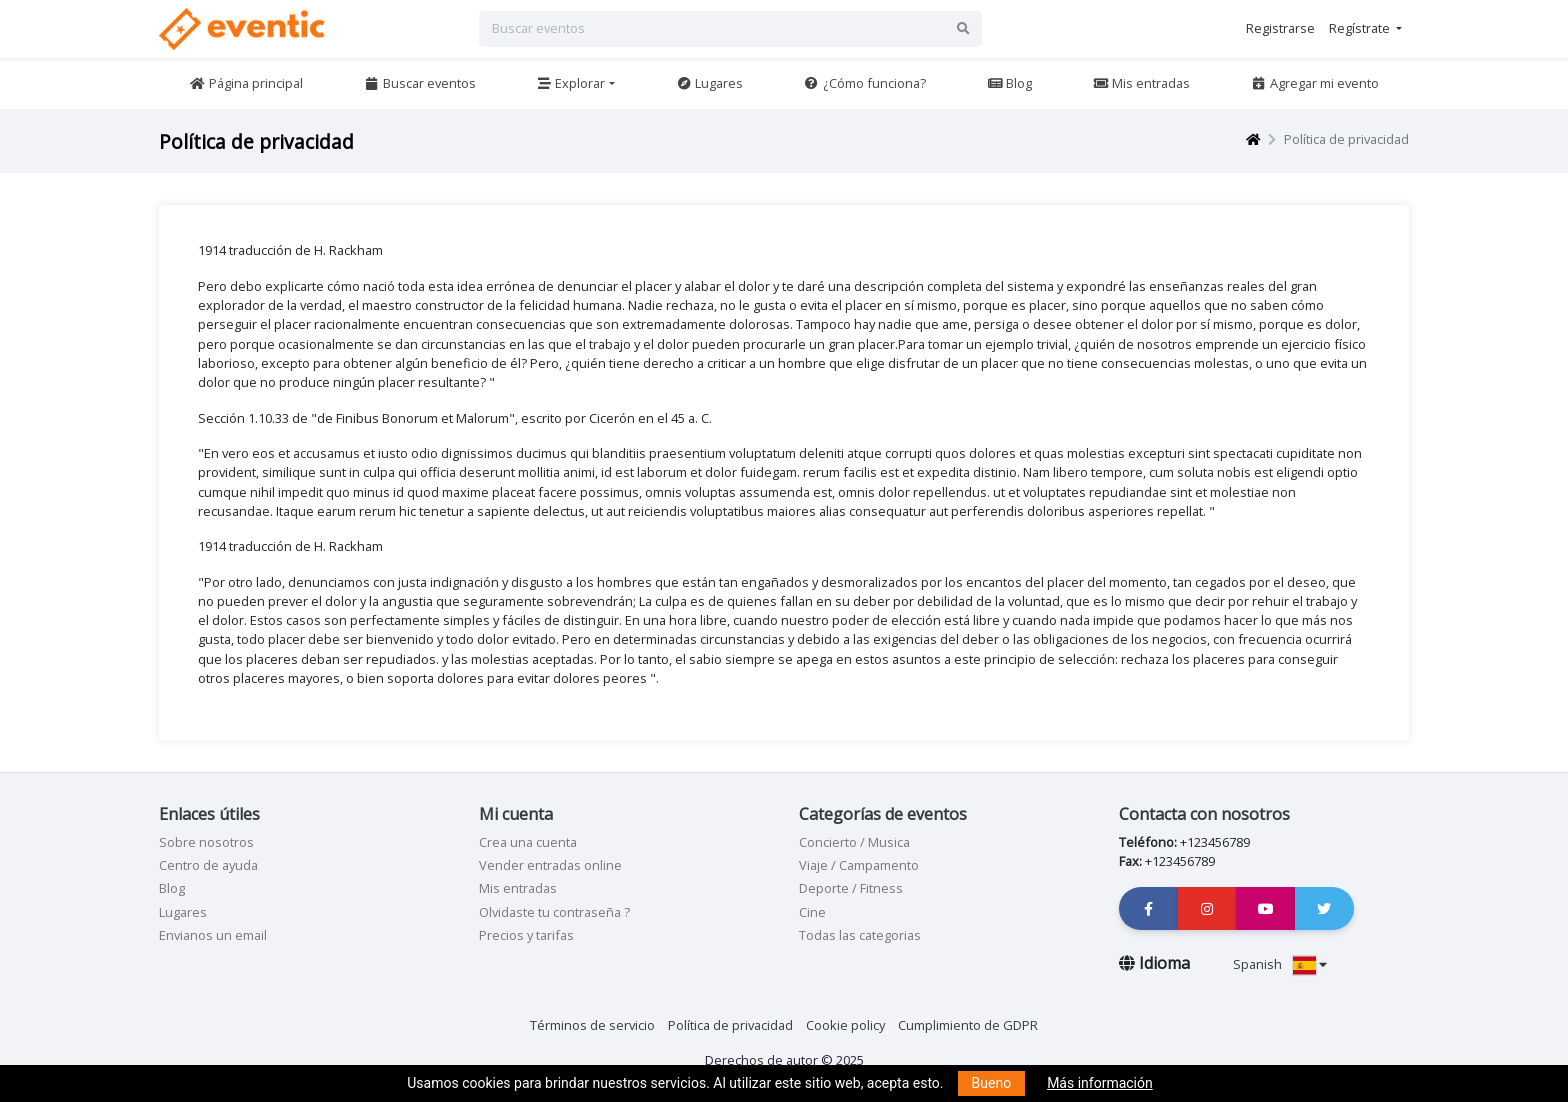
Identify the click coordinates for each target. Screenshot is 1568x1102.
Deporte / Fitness (851, 888)
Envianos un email (213, 935)
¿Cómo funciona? (865, 83)
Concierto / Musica (854, 842)
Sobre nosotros (206, 842)
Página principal (245, 83)
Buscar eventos (419, 83)
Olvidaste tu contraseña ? (554, 912)
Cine (812, 912)
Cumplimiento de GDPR (968, 1025)
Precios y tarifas (526, 935)
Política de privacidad (730, 1025)
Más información (1100, 1083)
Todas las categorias (860, 935)
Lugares (709, 83)
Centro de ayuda (208, 865)
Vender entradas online (550, 865)
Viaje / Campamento (859, 865)
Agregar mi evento (1315, 83)
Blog (1009, 83)
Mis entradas (1141, 83)
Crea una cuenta (528, 842)
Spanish (1280, 964)
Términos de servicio (592, 1025)
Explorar (570, 83)
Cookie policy (845, 1025)
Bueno (992, 1083)
